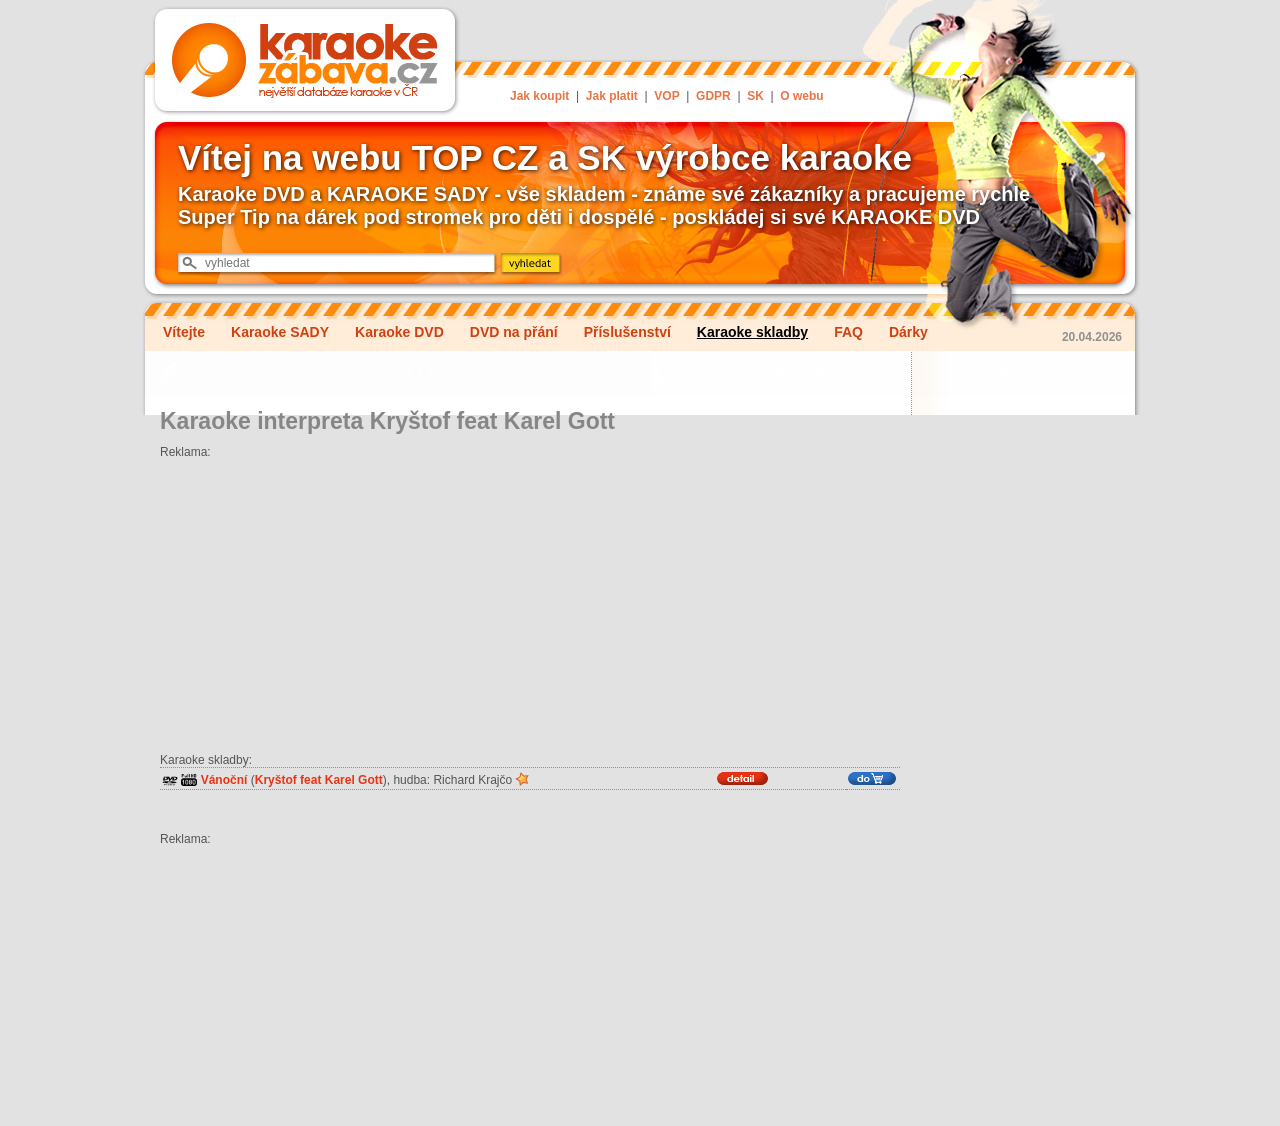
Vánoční (224, 780)
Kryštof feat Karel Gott (319, 780)
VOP (666, 96)
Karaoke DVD (399, 332)
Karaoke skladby (752, 332)
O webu (801, 96)
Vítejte (184, 332)
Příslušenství (627, 332)
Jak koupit (539, 96)
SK (755, 96)
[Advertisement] (530, 599)
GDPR (713, 96)
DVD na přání (514, 332)
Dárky (908, 332)
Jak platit (612, 96)
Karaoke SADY (280, 332)
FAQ (848, 332)
